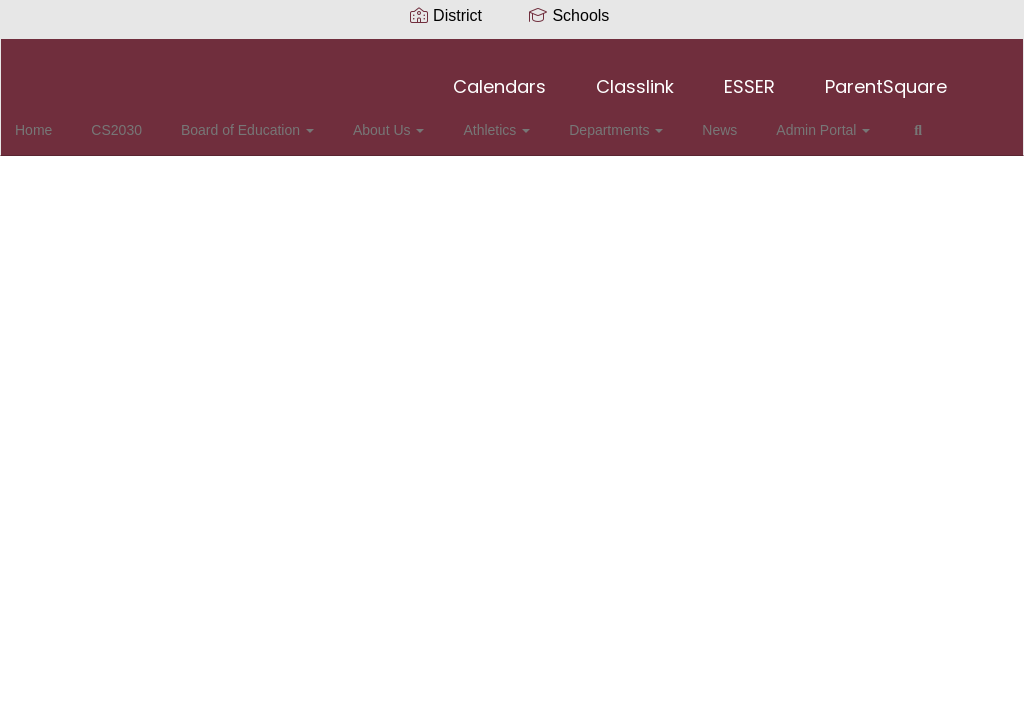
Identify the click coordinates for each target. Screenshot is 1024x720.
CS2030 (138, 120)
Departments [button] (602, 120)
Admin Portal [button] (791, 120)
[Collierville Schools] (512, 51)
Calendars (499, 76)
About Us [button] (392, 120)
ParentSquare (886, 76)
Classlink (635, 76)
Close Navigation (99, 178)
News (696, 120)
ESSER (749, 76)
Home (64, 120)
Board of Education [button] (260, 120)
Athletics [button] (491, 120)
